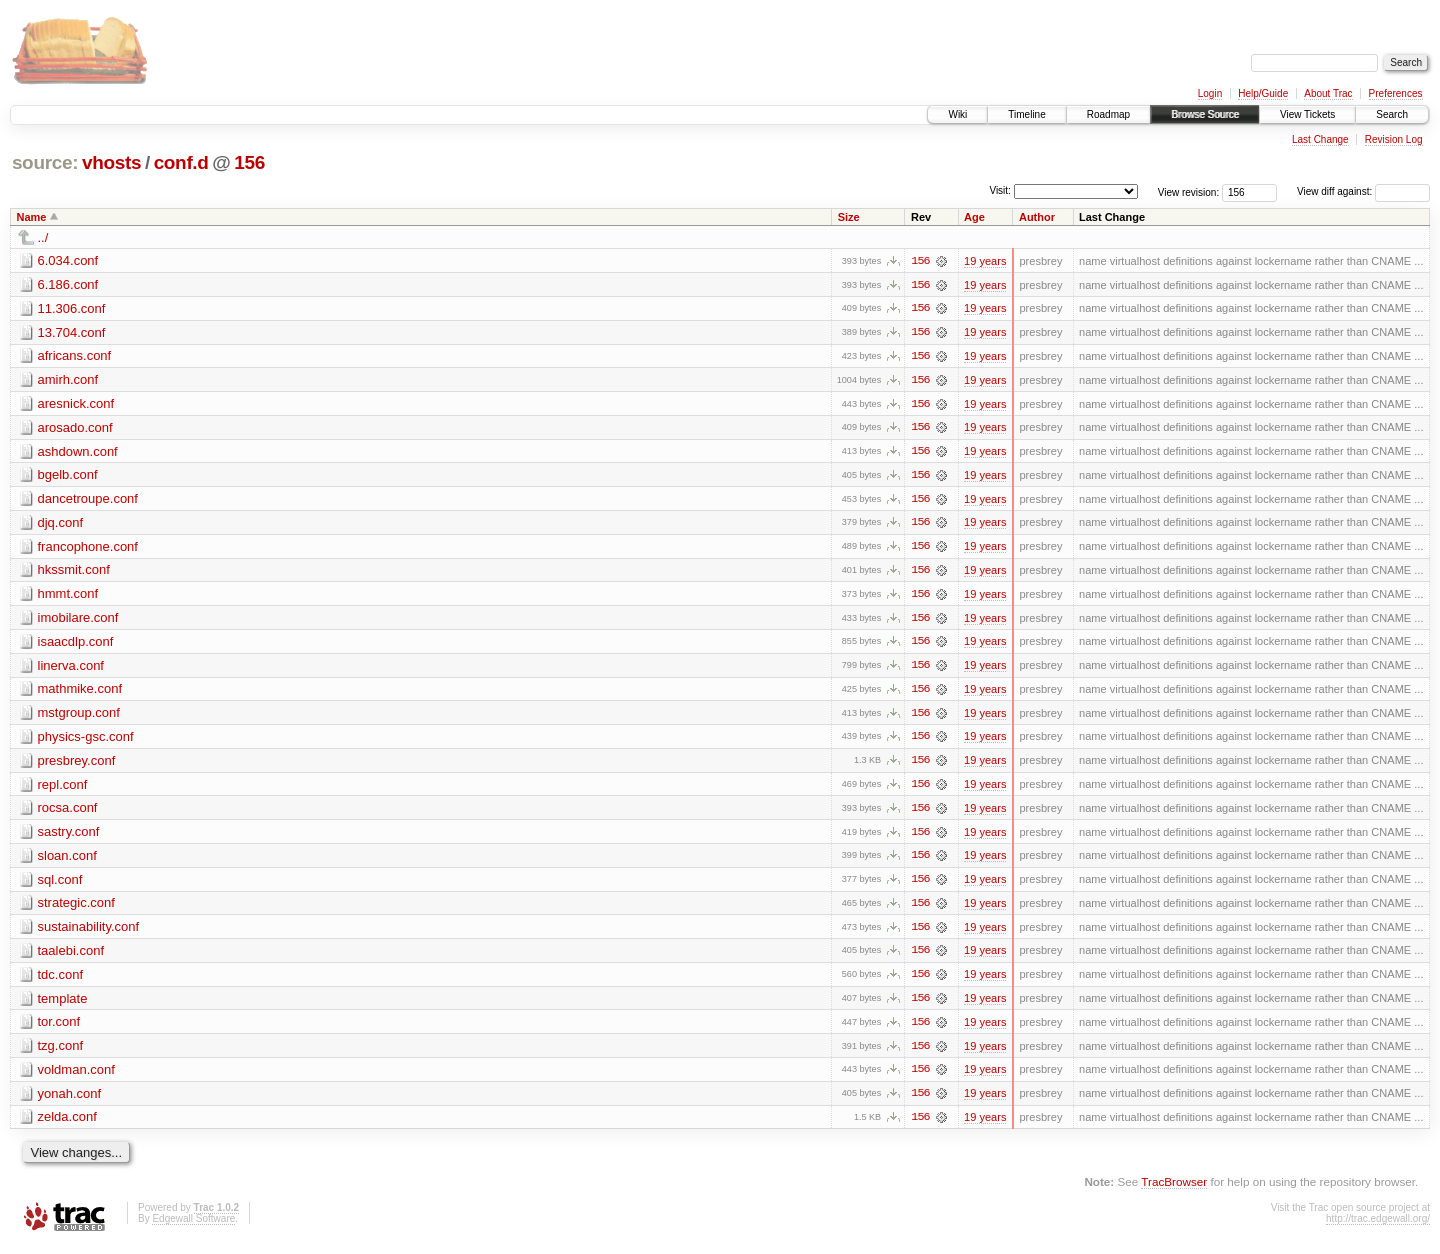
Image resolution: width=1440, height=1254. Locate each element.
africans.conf (75, 356)
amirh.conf (68, 380)
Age (974, 217)
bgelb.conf (68, 476)
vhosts (111, 162)
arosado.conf (75, 428)
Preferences (1396, 93)
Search (1392, 114)
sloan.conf (67, 860)
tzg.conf (61, 1052)
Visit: (1000, 190)
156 (249, 162)
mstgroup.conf (79, 716)
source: (45, 162)
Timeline (1026, 114)
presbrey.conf (77, 764)
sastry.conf (69, 836)
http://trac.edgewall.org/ (1378, 1226)
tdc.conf (61, 980)
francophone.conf (88, 548)
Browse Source (1205, 114)
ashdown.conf (78, 452)
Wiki (957, 114)
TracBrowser (1174, 1189)
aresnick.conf (76, 404)
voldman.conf (76, 1076)
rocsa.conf (68, 812)
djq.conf (61, 524)
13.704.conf (72, 332)
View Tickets (1307, 114)
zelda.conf (67, 1124)
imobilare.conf (78, 620)
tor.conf (59, 1028)
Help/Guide (1263, 93)
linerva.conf (71, 668)
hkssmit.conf (74, 572)
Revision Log (1394, 139)
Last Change (1320, 139)
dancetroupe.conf (88, 500)
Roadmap (1108, 114)
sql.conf (60, 884)
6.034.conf (68, 260)
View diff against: (1363, 191)
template (63, 1004)
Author (1037, 217)
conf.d (181, 162)
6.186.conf (68, 284)
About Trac (1328, 93)
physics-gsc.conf (86, 740)
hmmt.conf (68, 596)
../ (43, 237)
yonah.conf (70, 1100)
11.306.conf (72, 308)
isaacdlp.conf (76, 644)
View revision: (1189, 191)
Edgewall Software (193, 1226)
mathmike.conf (80, 692)
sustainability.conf (89, 932)
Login (1210, 93)
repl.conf (63, 788)
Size (849, 217)
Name (32, 217)
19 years (985, 261)
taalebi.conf (71, 956)
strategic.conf (76, 908)
